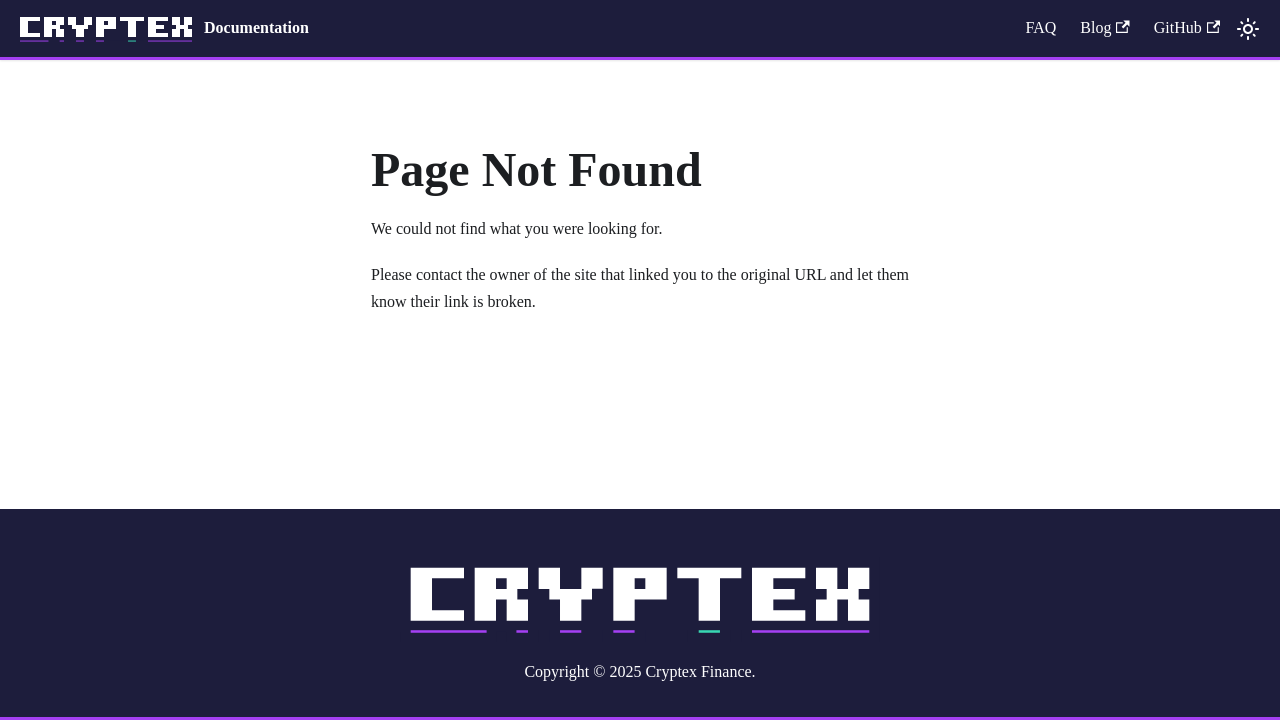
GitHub (1187, 27)
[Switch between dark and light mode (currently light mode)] (1248, 29)
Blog (1104, 27)
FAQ (1040, 27)
